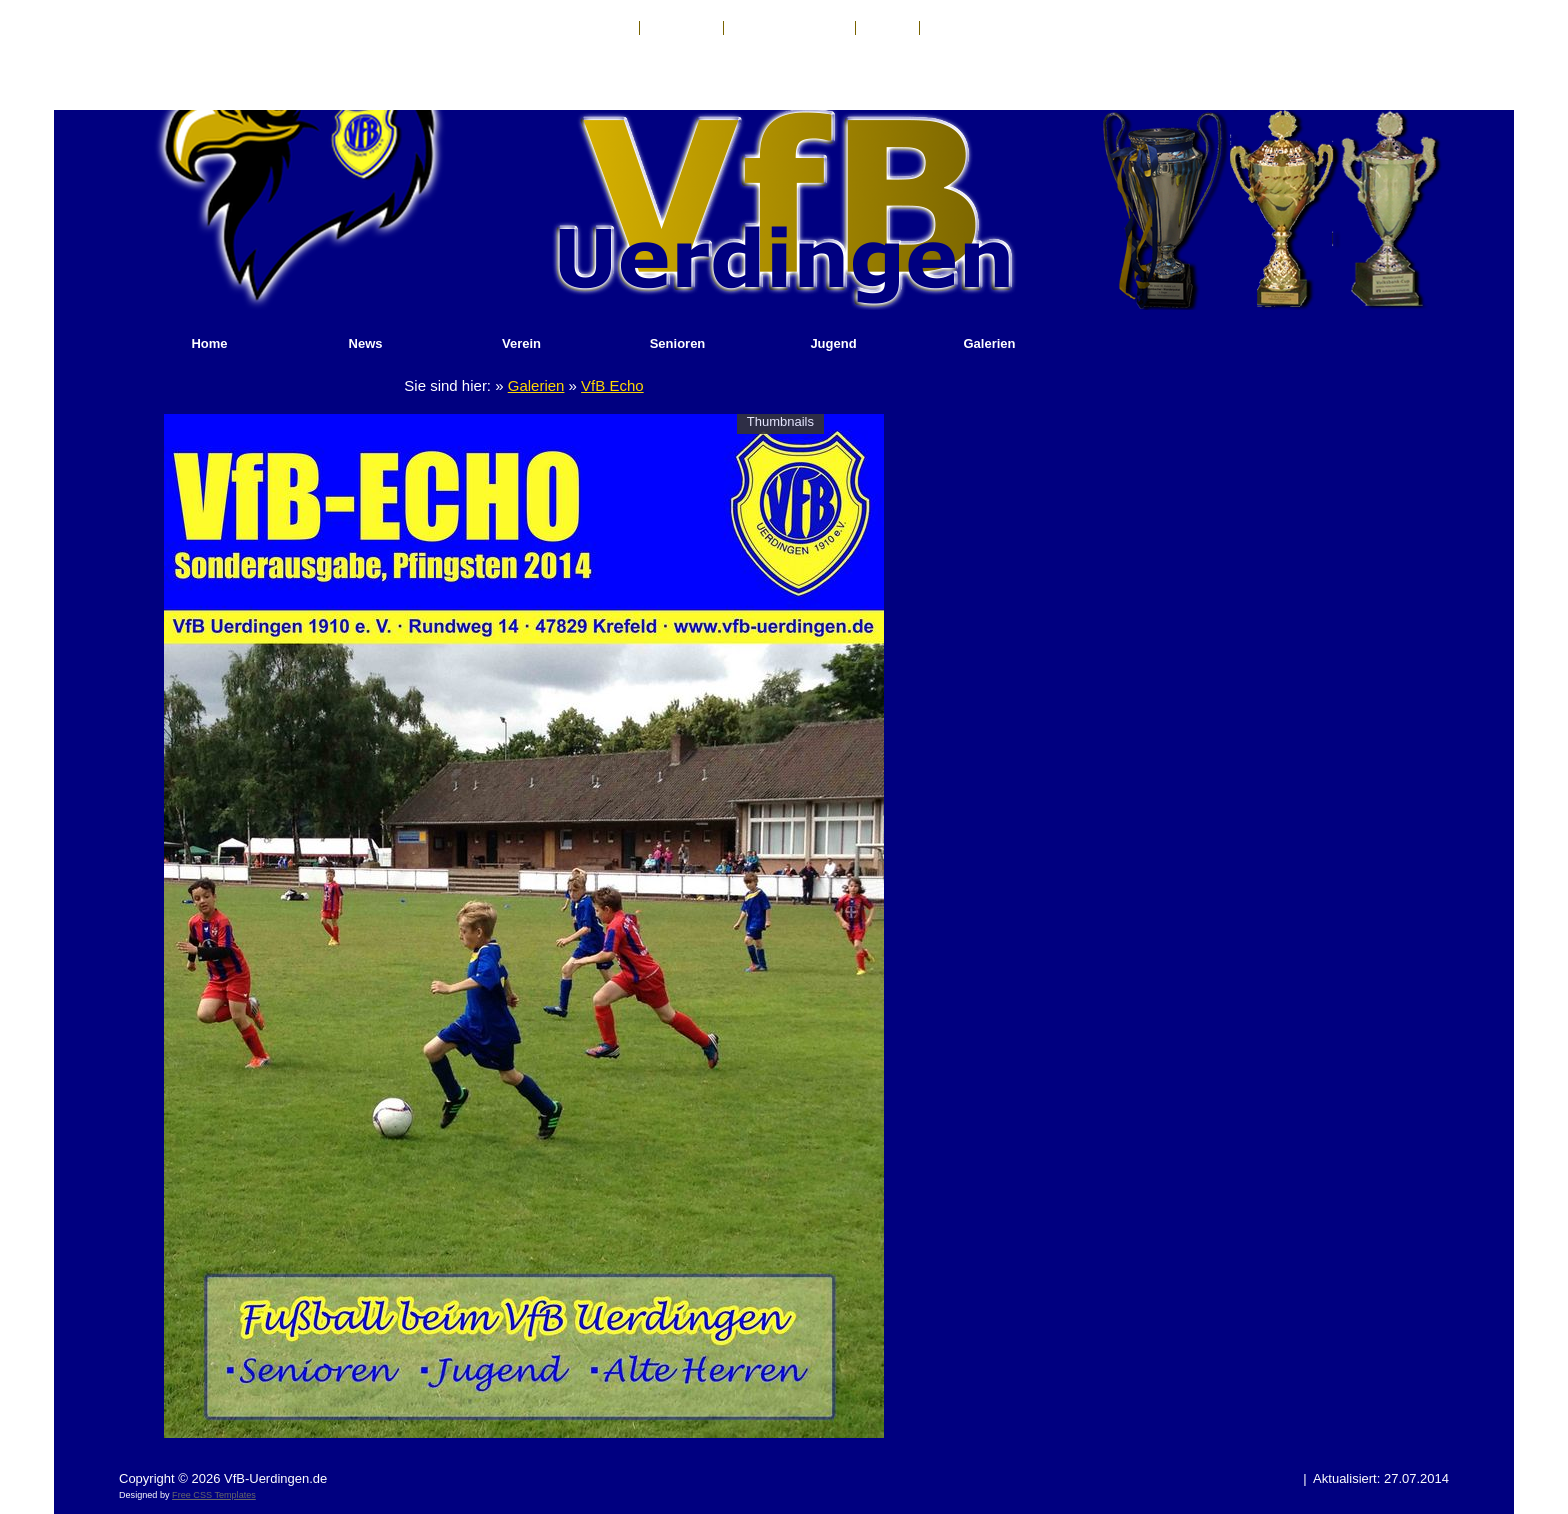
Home (209, 343)
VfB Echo (612, 385)
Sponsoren (961, 28)
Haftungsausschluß (789, 28)
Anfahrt (887, 28)
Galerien (989, 343)
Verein (521, 343)
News (366, 343)
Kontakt (606, 28)
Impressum (682, 28)
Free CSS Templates (214, 1495)
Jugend (833, 343)
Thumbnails (780, 421)
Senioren (678, 343)
